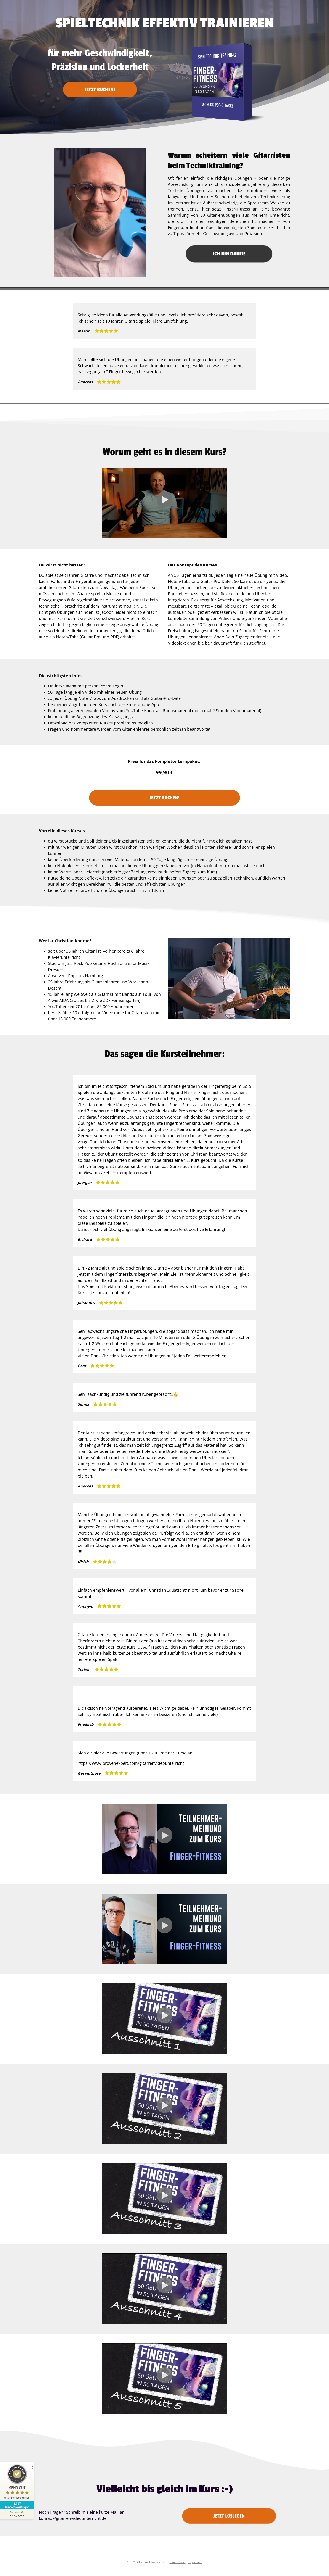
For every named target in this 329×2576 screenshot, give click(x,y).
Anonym (85, 1606)
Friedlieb (85, 1724)
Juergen (85, 1182)
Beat (82, 1365)
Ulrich (83, 1561)
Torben (84, 1669)
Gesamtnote (89, 1773)
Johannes (86, 1302)
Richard (85, 1239)
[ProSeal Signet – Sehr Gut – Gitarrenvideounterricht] (17, 2482)
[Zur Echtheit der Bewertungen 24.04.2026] (17, 2514)
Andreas (85, 381)
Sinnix (83, 1404)
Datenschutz (178, 2562)
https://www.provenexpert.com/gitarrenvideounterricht (131, 1763)
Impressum (195, 2562)
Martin (84, 331)
